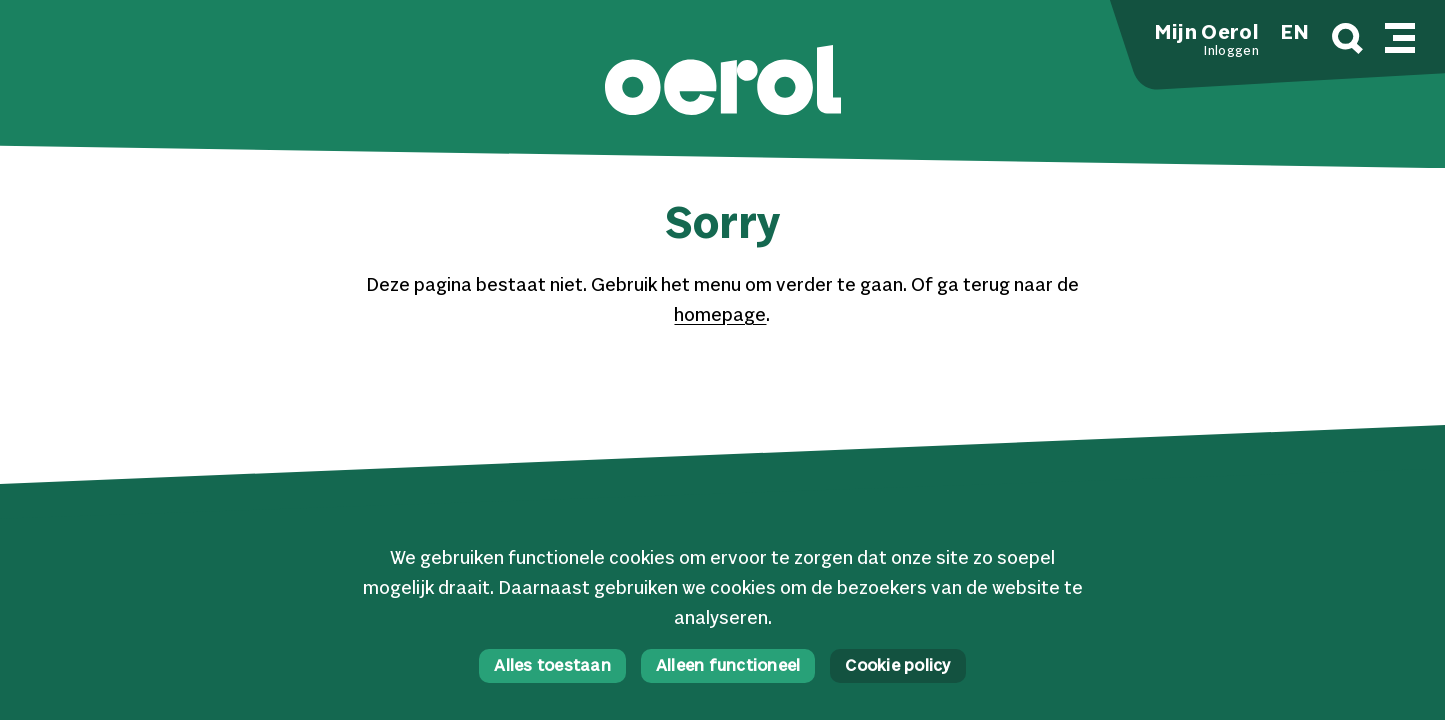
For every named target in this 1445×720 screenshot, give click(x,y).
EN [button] (1295, 34)
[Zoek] (1347, 41)
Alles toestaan (552, 666)
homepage (720, 316)
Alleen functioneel (728, 666)
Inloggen (1231, 52)
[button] (723, 82)
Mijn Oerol (1207, 34)
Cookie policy (897, 666)
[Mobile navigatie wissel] (1400, 35)
